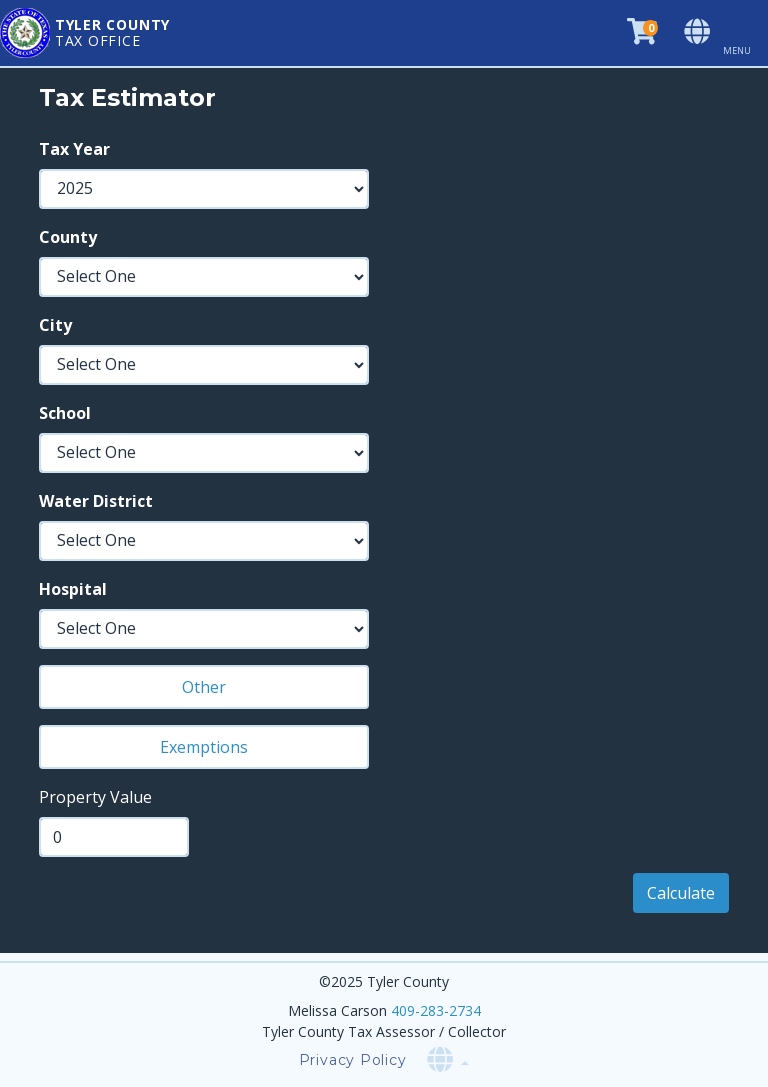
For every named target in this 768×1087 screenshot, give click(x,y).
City (55, 325)
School (65, 413)
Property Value (95, 797)
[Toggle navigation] (745, 33)
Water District (96, 501)
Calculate (681, 893)
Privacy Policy (353, 1060)
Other (204, 687)
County (68, 237)
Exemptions (204, 747)
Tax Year (74, 149)
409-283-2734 (436, 1010)
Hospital (73, 589)
